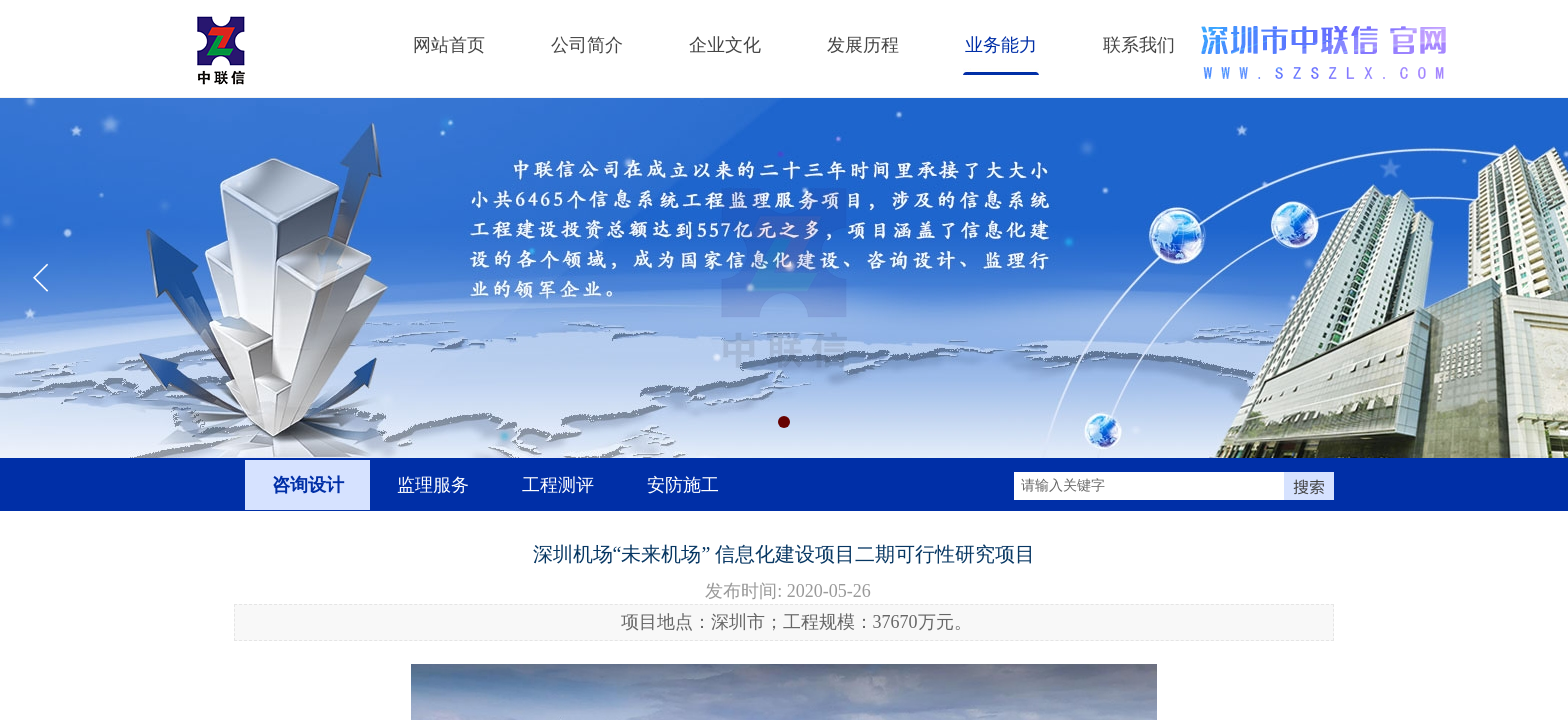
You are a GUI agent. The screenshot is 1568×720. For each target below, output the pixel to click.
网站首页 (449, 45)
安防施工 (683, 485)
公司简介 (587, 45)
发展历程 (863, 45)
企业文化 (725, 45)
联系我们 (1139, 45)
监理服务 (433, 485)
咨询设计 (308, 485)
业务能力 (1001, 45)
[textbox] (1149, 486)
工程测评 (558, 485)
